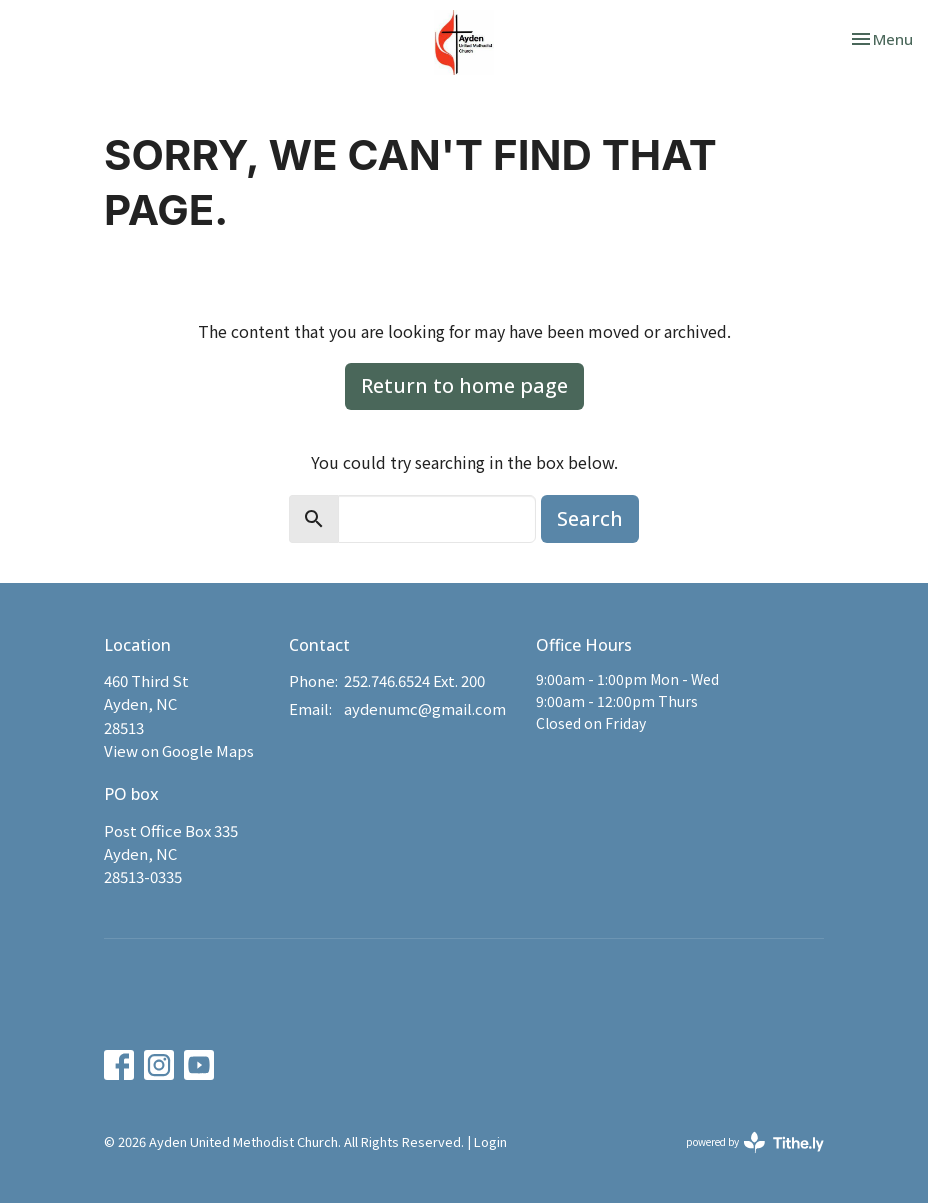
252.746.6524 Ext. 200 (414, 680)
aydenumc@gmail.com (425, 708)
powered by (755, 1142)
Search (590, 518)
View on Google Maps (179, 750)
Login (490, 1141)
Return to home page (464, 385)
